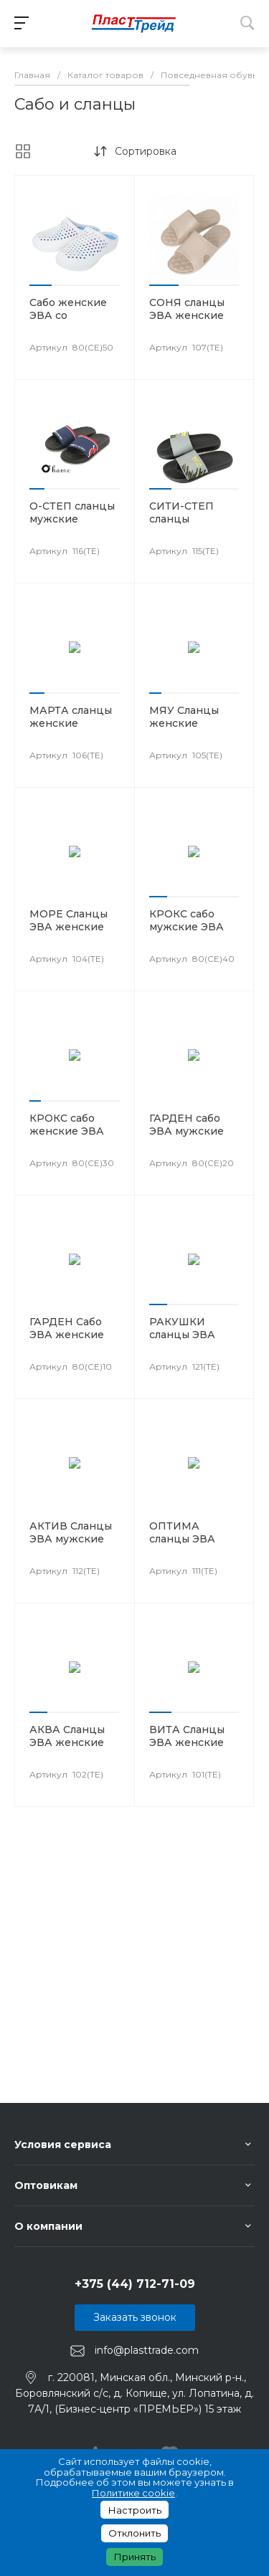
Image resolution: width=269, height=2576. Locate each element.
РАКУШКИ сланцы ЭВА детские (182, 1334)
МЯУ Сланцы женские (184, 717)
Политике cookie (133, 2493)
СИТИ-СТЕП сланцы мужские (181, 519)
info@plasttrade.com (147, 2350)
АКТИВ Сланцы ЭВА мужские (70, 1532)
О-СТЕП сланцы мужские (72, 512)
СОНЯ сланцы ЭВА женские (187, 309)
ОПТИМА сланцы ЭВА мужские (182, 1539)
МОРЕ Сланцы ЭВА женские (68, 920)
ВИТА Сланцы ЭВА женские (187, 1736)
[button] (40, 285)
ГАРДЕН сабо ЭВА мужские (186, 1124)
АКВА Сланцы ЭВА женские (67, 1736)
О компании (48, 2226)
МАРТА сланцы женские (70, 717)
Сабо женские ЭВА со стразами (68, 315)
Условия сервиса (62, 2144)
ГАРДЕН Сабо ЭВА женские (66, 1328)
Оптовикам (45, 2185)
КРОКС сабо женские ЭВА (66, 1124)
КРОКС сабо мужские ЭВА (186, 920)
